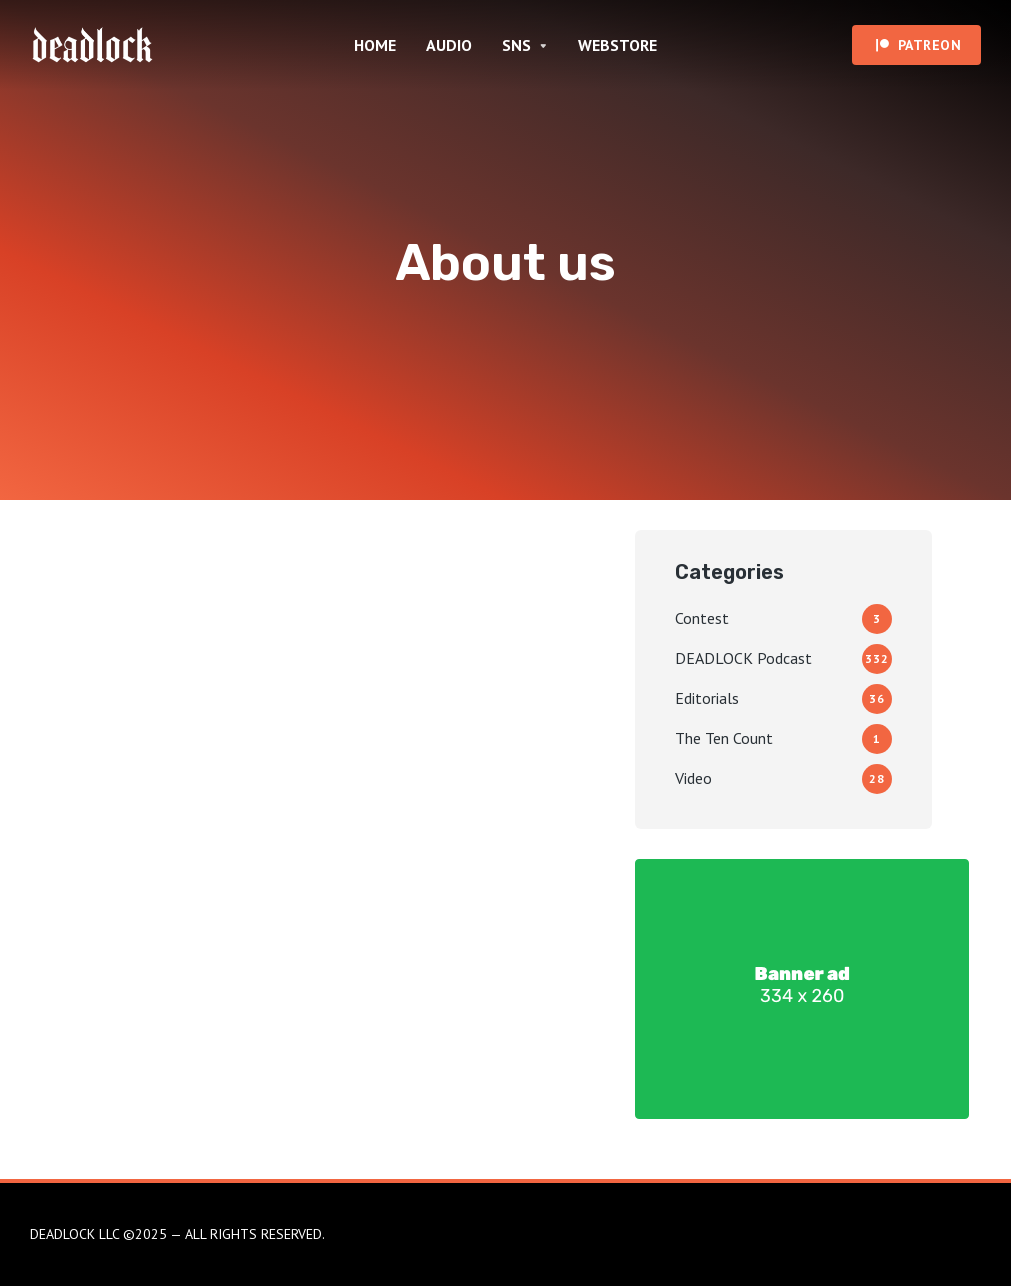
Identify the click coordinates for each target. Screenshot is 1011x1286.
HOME (375, 45)
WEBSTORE (617, 45)
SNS (516, 45)
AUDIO (449, 45)
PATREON (930, 45)
